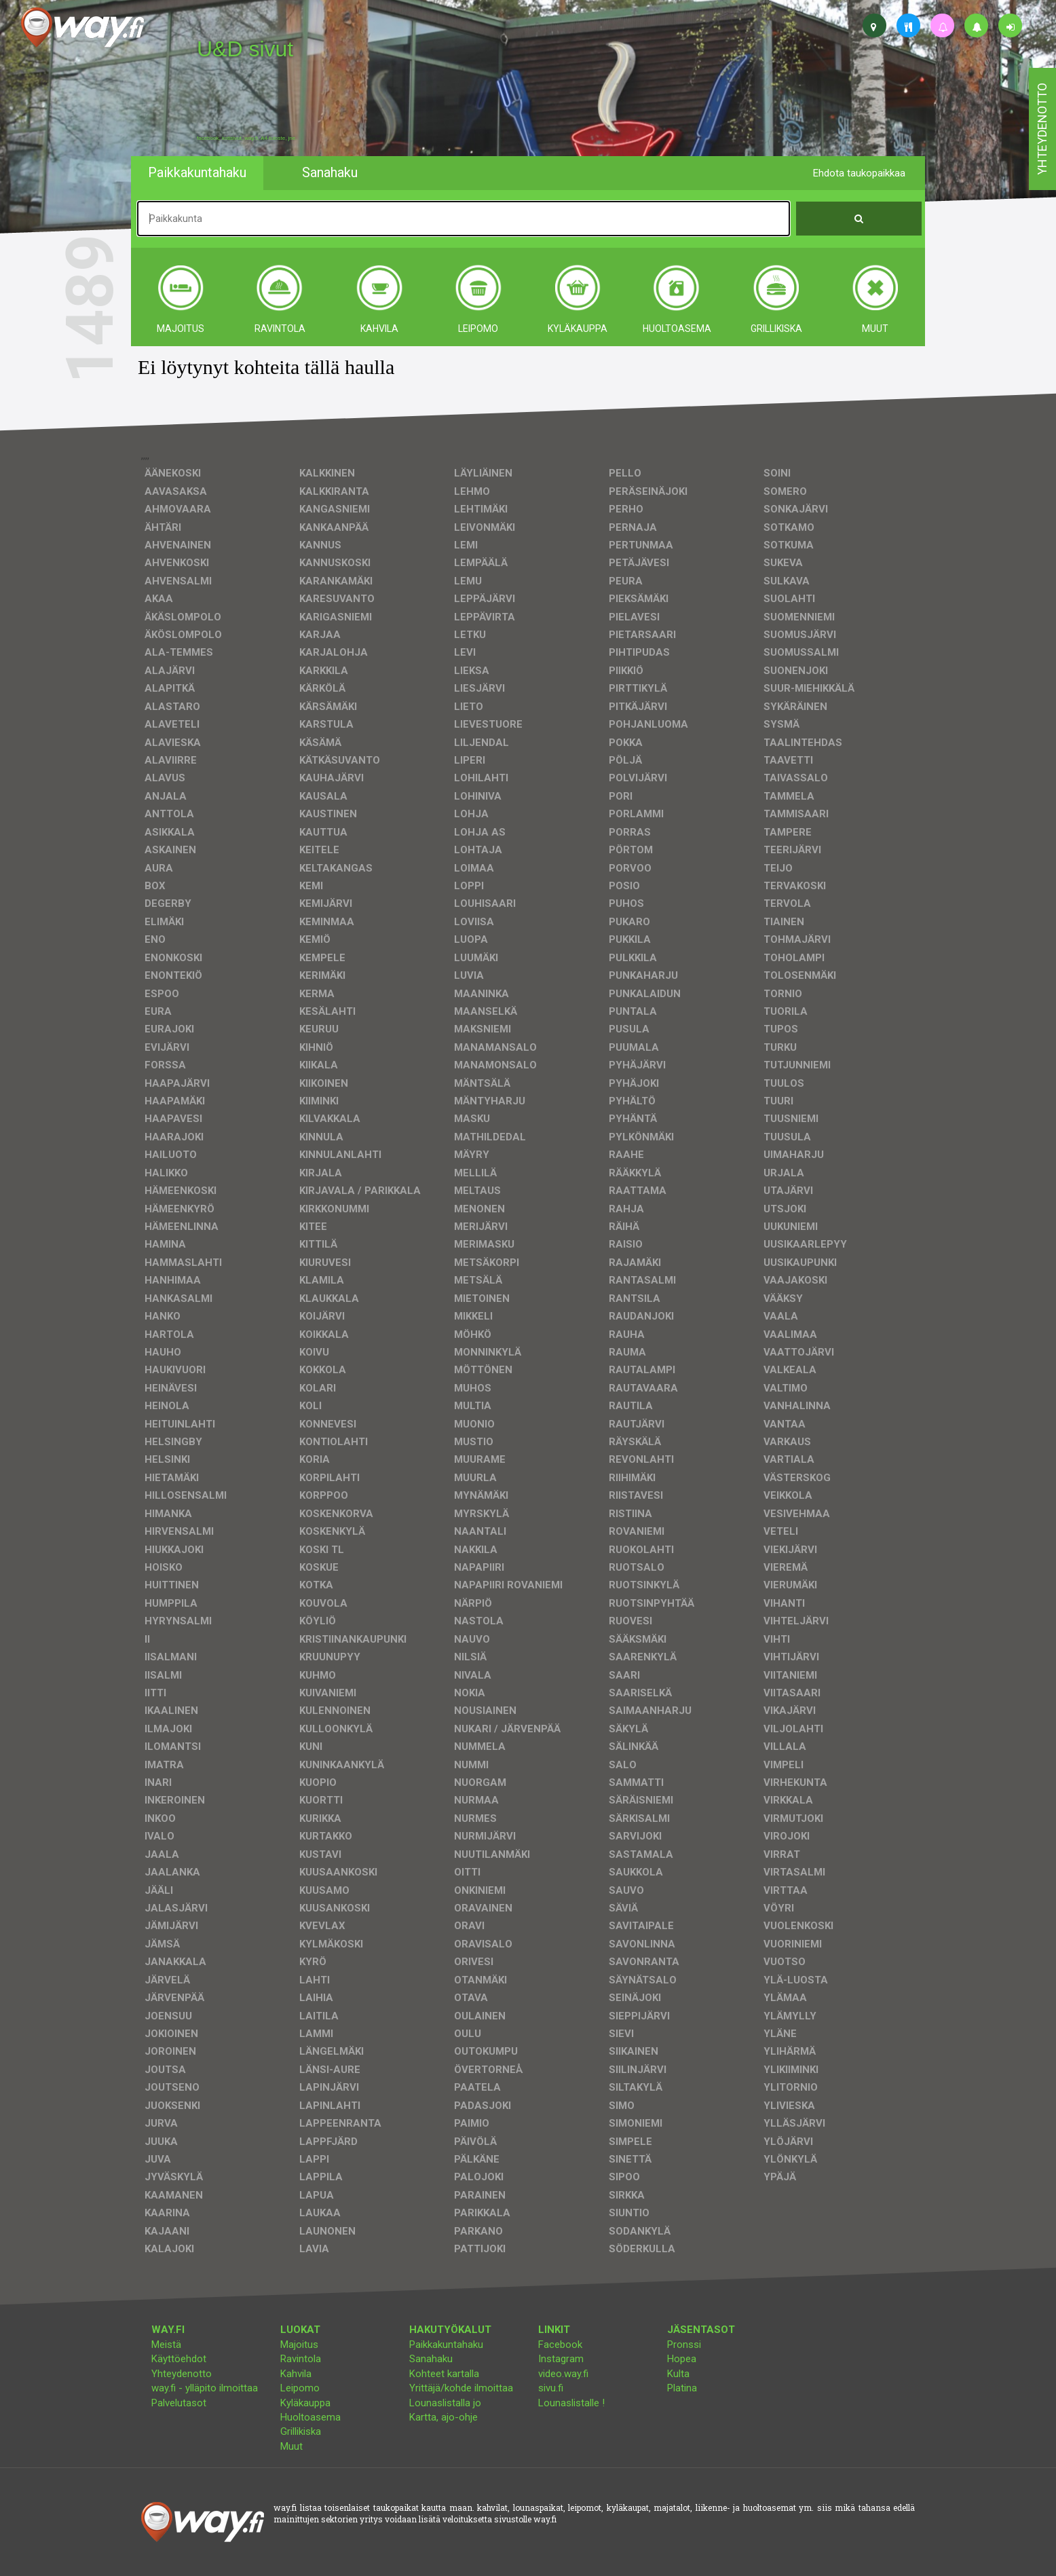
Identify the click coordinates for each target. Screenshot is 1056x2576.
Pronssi (684, 2344)
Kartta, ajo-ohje (443, 2417)
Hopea (681, 2359)
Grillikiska (300, 2431)
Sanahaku (431, 2359)
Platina (682, 2388)
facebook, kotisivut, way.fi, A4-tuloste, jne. (247, 138)
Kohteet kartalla (444, 2374)
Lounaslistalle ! (571, 2403)
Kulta (678, 2374)
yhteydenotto (1042, 129)
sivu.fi (550, 2388)
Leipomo (300, 2388)
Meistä (166, 2344)
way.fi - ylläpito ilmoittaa (204, 2388)
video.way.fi (563, 2374)
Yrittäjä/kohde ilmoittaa (461, 2388)
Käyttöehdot (178, 2359)
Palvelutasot (178, 2403)
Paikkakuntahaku (446, 2344)
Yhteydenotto (181, 2374)
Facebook (560, 2344)
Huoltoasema (310, 2417)
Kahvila (296, 2374)
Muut (291, 2446)
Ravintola (300, 2359)
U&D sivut (245, 49)
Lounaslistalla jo (445, 2403)
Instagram (561, 2359)
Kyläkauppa (305, 2403)
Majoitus (299, 2344)
